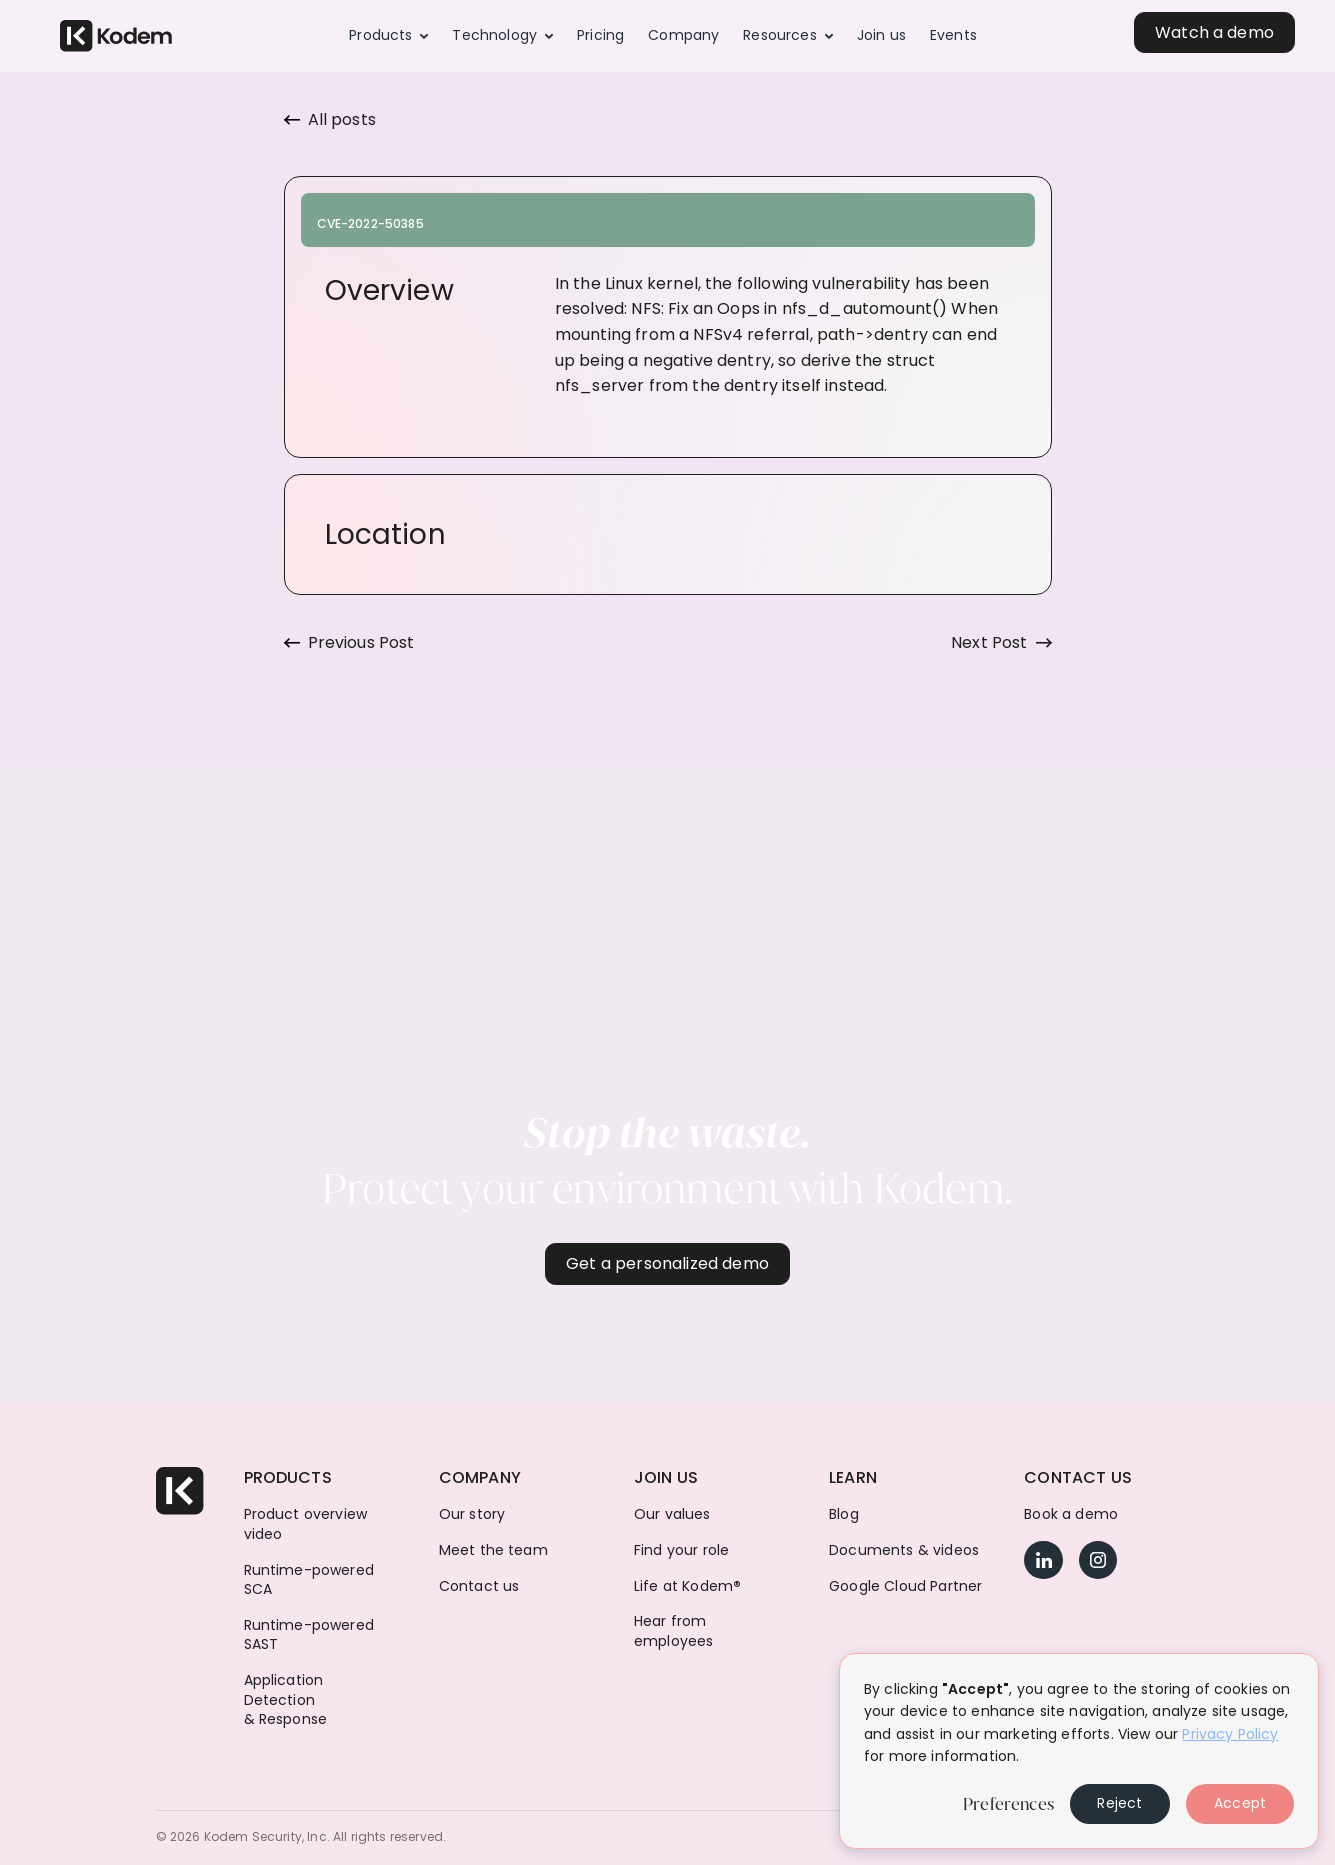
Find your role (681, 1550)
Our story (472, 1514)
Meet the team (493, 1550)
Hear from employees (673, 1631)
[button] (388, 36)
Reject (1119, 1803)
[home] (116, 36)
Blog (844, 1514)
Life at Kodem (687, 1586)
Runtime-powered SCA (309, 1580)
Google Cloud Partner (905, 1586)
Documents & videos (904, 1550)
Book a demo (1071, 1514)
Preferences (1008, 1804)
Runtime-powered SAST (309, 1635)
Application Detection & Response (286, 1700)
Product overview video (306, 1524)
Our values (672, 1514)
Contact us (479, 1586)
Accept (1240, 1803)
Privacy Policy (1230, 1734)
